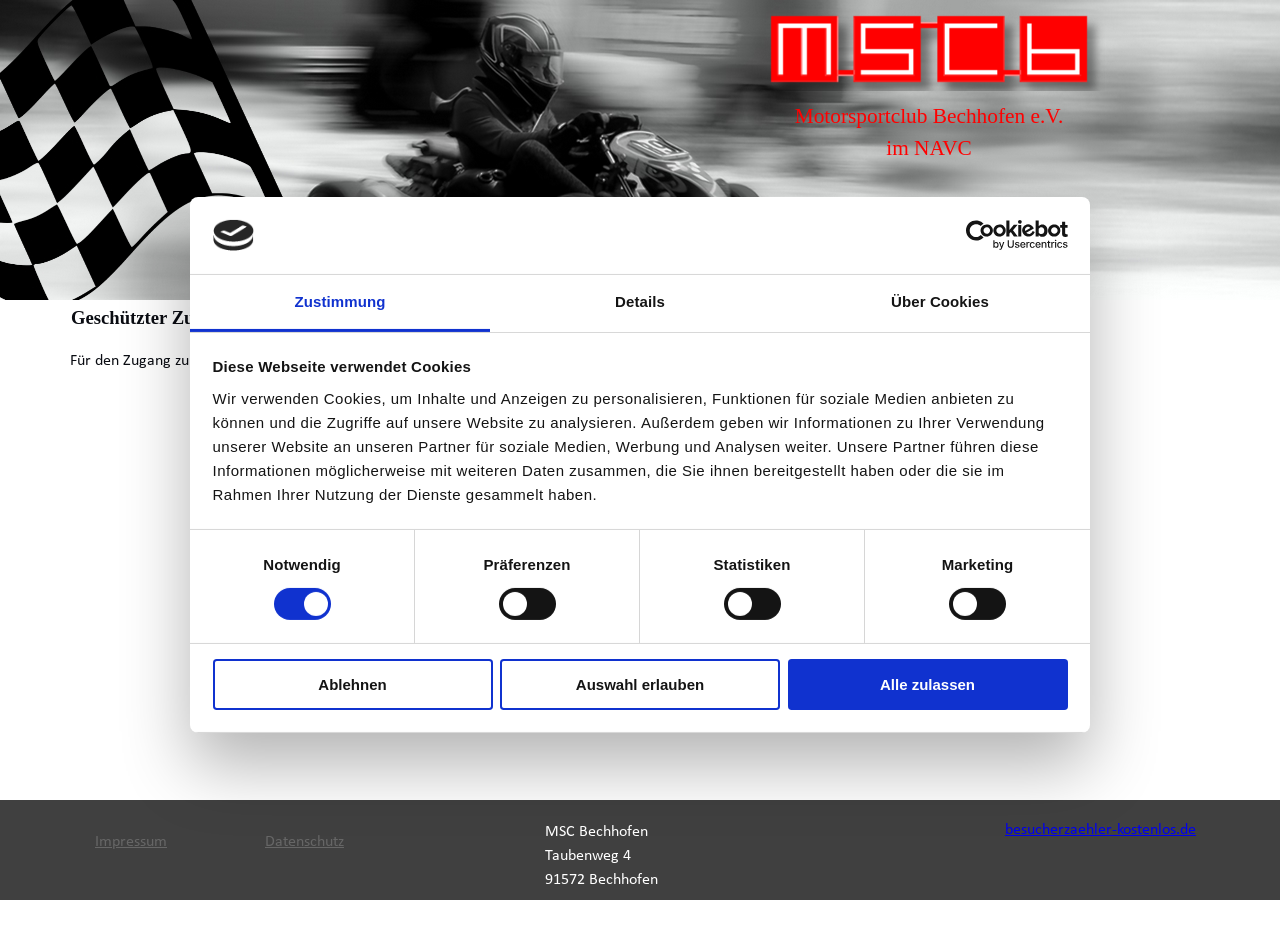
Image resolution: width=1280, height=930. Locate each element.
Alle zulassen (927, 684)
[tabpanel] (929, 132)
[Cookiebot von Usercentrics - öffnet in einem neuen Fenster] (980, 235)
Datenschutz (304, 842)
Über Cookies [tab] (940, 301)
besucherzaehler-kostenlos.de (1100, 830)
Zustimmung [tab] (340, 301)
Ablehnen (352, 684)
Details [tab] (640, 301)
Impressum (131, 842)
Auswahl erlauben (640, 684)
